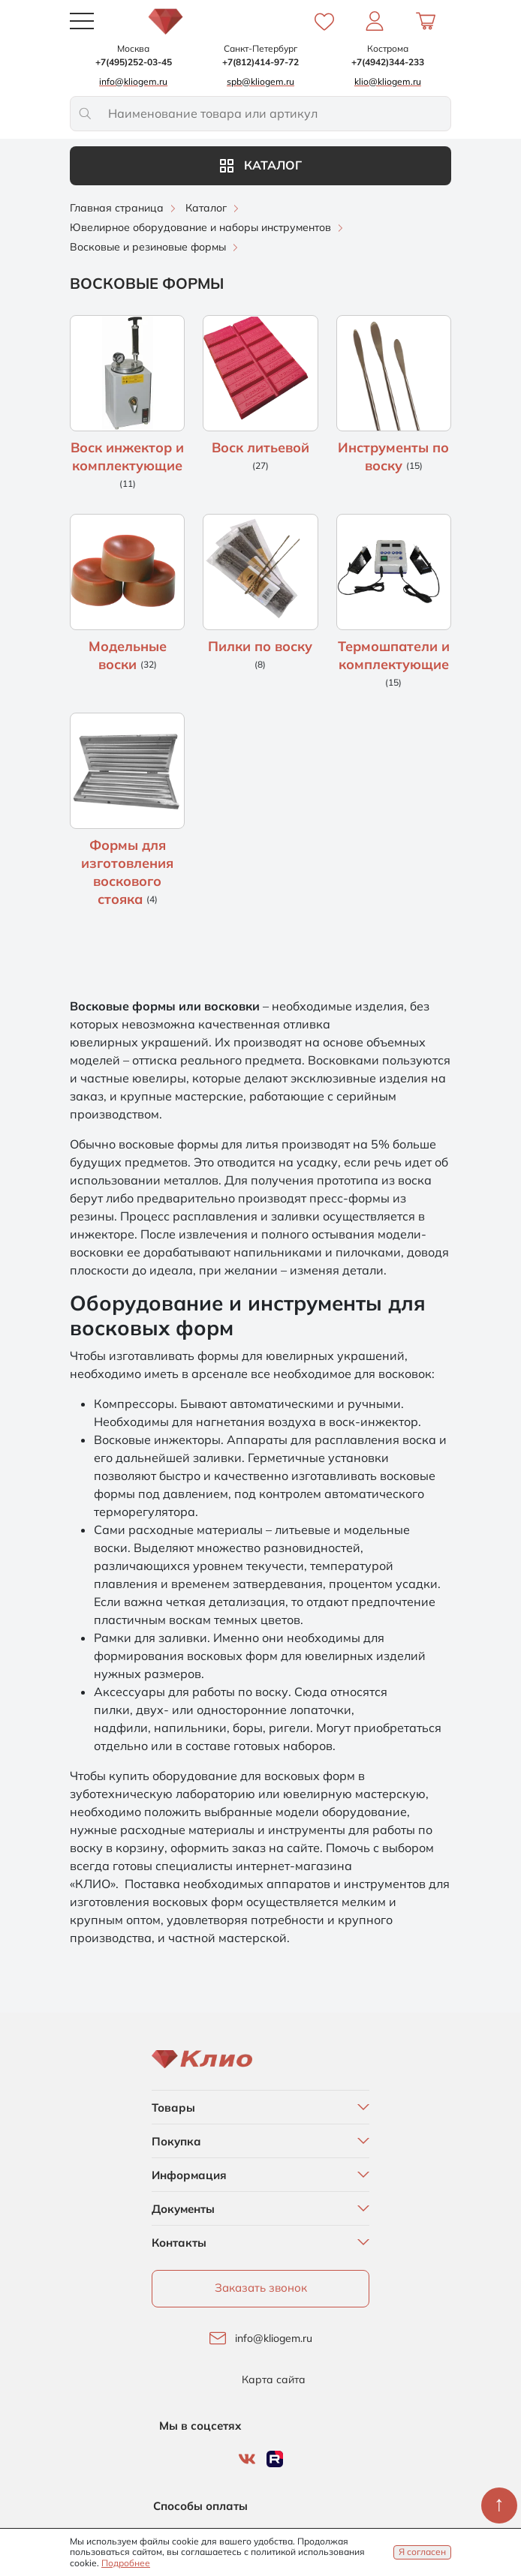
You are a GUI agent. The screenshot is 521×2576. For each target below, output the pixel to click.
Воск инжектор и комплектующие (127, 456)
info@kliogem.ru (273, 2338)
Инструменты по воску (393, 456)
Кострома (387, 48)
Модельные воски (128, 655)
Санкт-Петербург (260, 48)
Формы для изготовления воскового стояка (127, 872)
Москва (133, 48)
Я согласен (422, 2551)
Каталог (261, 165)
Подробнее (125, 2562)
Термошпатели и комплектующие (394, 655)
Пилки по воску (260, 646)
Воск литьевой (260, 447)
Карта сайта (274, 2379)
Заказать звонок (261, 2287)
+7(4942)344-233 (387, 62)
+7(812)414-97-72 (260, 62)
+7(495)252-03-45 (133, 62)
